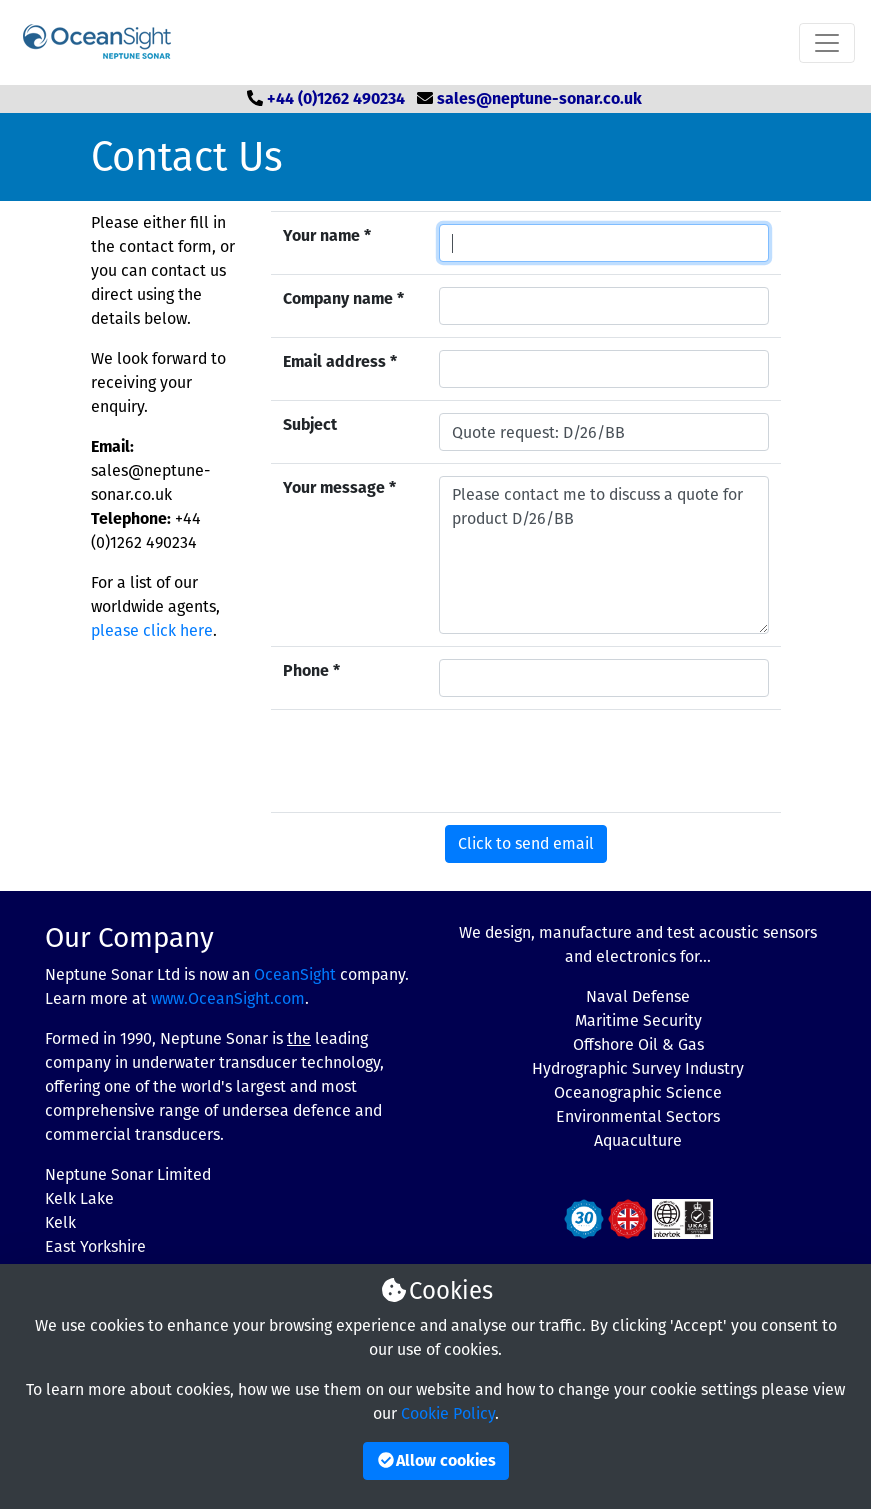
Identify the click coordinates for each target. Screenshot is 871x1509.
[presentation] (591, 761)
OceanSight (295, 974)
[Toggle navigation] (827, 43)
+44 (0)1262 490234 (336, 98)
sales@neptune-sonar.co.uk (539, 98)
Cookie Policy (448, 1413)
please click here (152, 630)
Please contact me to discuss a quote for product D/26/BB (604, 555)
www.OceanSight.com (228, 998)
